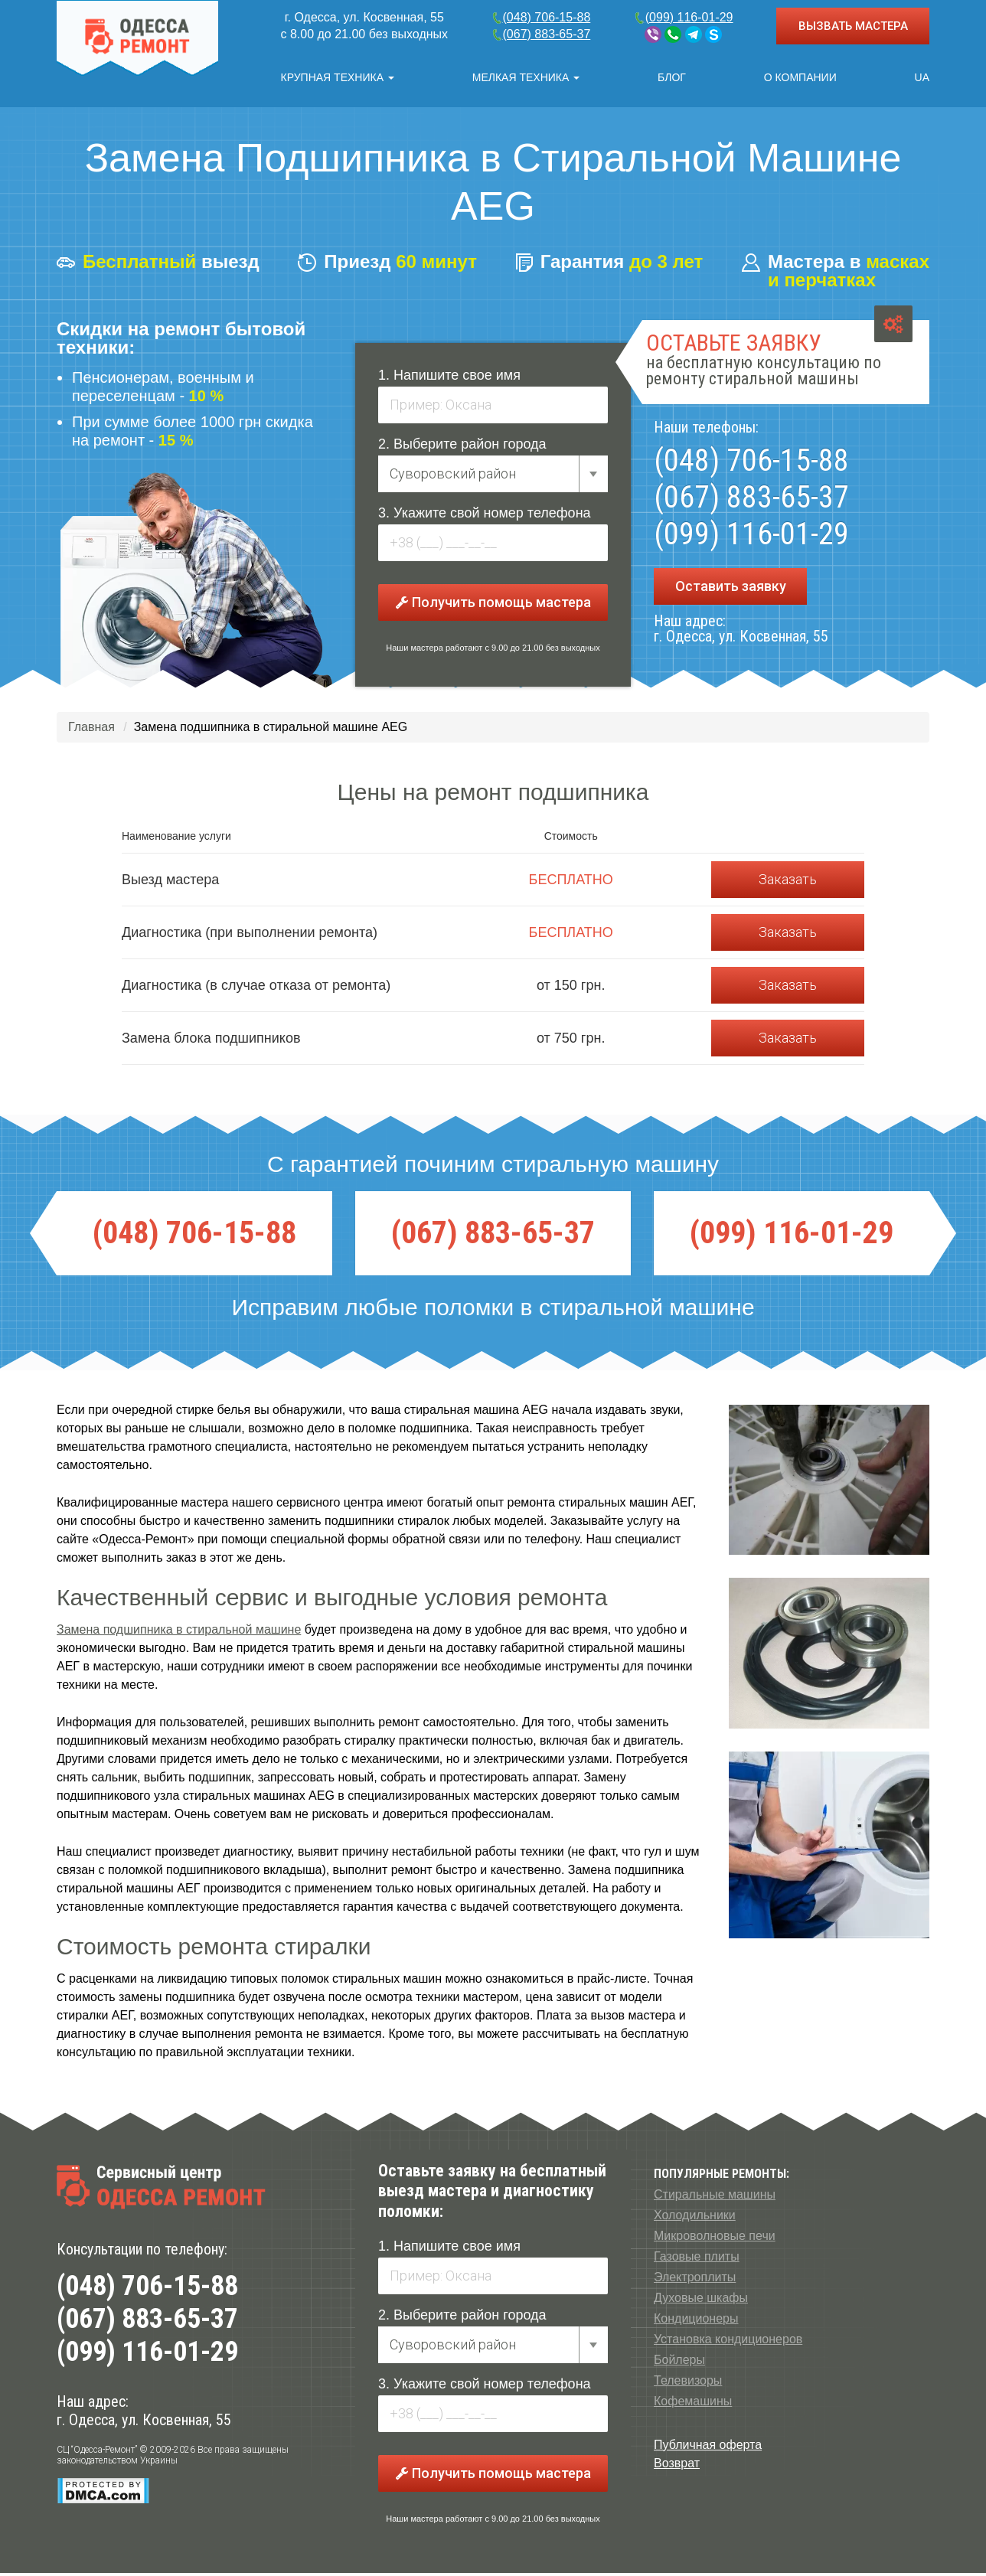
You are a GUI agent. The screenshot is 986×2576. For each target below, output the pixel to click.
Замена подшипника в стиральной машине (179, 1632)
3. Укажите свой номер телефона (484, 516)
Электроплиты (695, 2280)
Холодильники (695, 2218)
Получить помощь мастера (493, 605)
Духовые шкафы (701, 2300)
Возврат (677, 2466)
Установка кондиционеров (728, 2342)
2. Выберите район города (462, 447)
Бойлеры (679, 2362)
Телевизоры (688, 2383)
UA (922, 77)
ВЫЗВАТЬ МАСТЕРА (853, 26)
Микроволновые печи (714, 2238)
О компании (800, 77)
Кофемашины (693, 2404)
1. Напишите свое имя (449, 378)
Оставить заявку (730, 589)
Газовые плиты (697, 2259)
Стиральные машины (714, 2197)
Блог (672, 77)
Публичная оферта (708, 2447)
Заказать (788, 882)
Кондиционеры (696, 2321)
